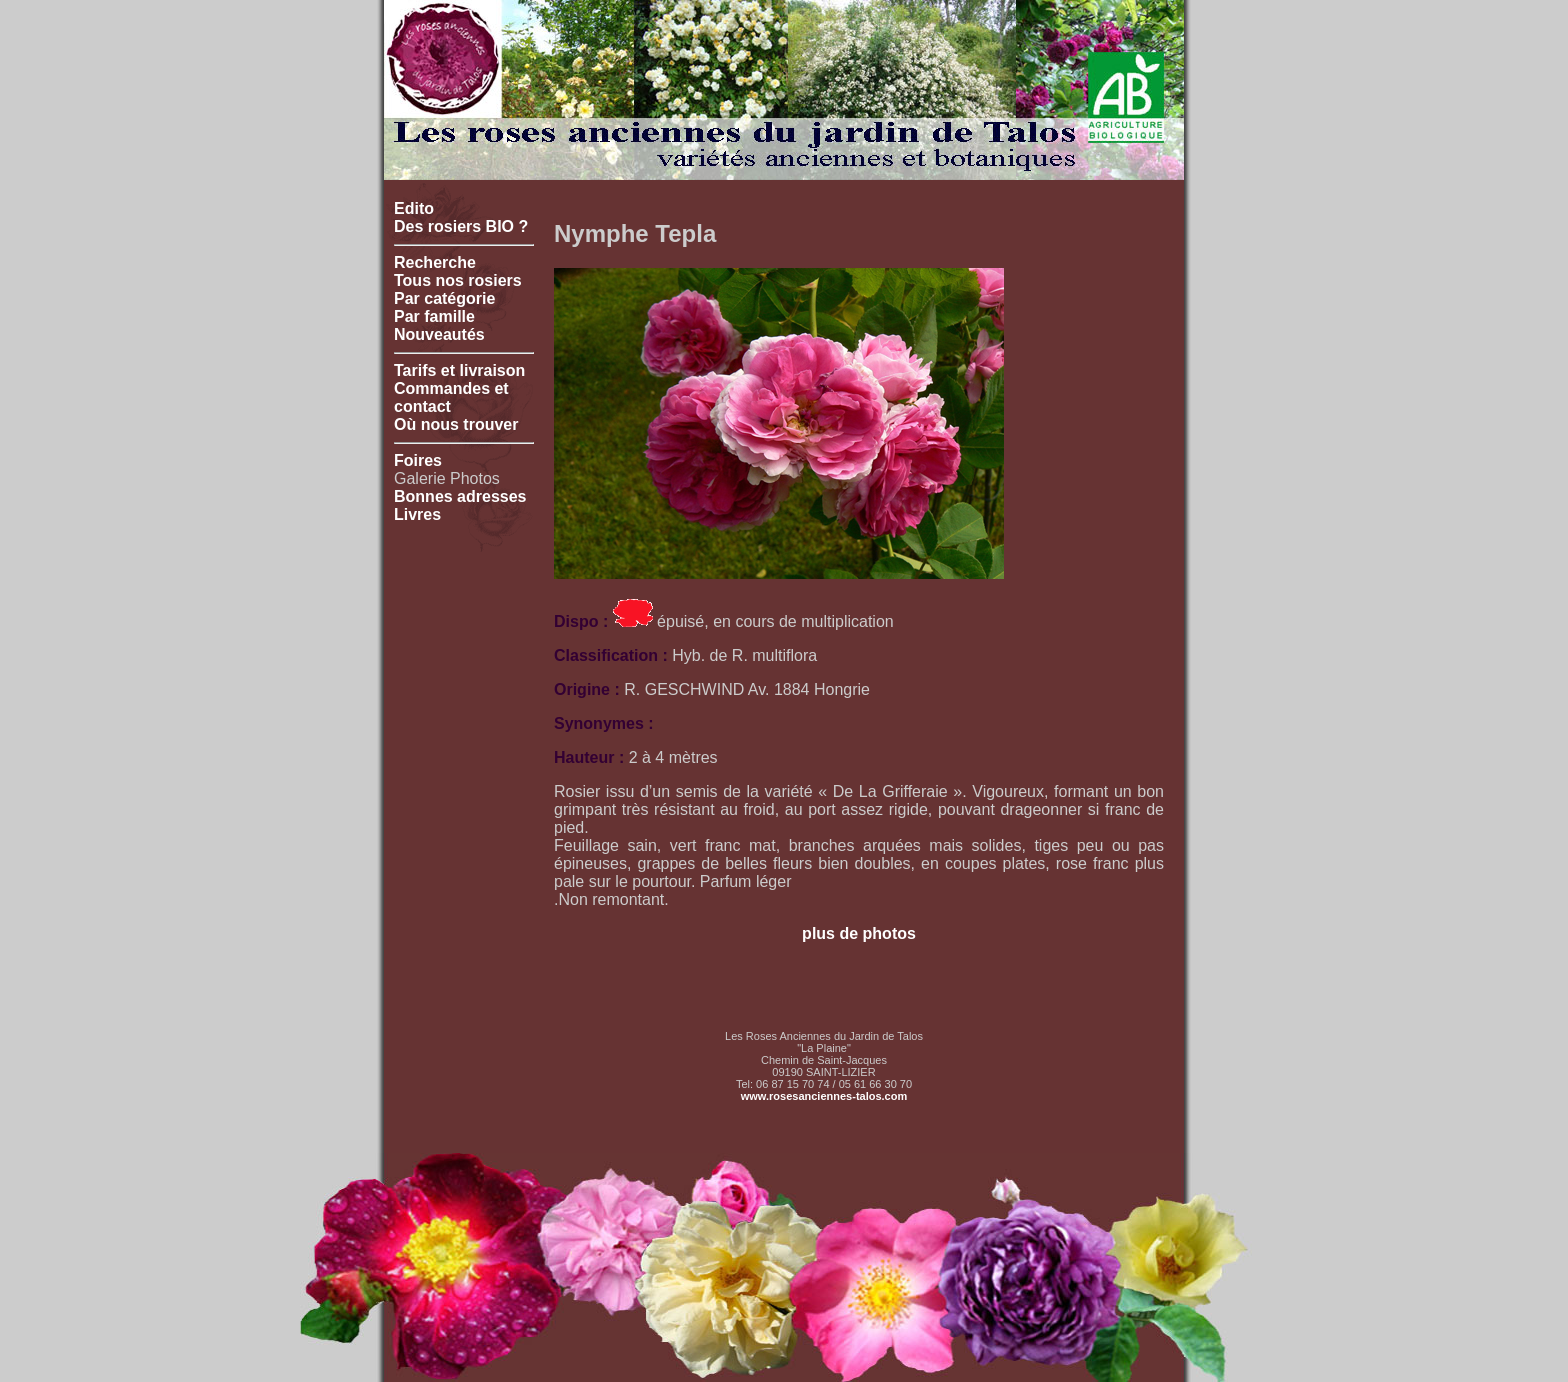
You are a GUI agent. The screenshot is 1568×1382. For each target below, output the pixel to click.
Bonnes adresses (460, 496)
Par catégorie (444, 298)
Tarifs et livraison (459, 370)
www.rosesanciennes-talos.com (824, 1096)
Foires (418, 460)
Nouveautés (439, 334)
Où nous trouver (456, 424)
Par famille (434, 316)
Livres (417, 514)
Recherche (435, 262)
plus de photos (859, 933)
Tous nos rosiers (458, 280)
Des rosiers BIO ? (461, 226)
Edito (414, 208)
